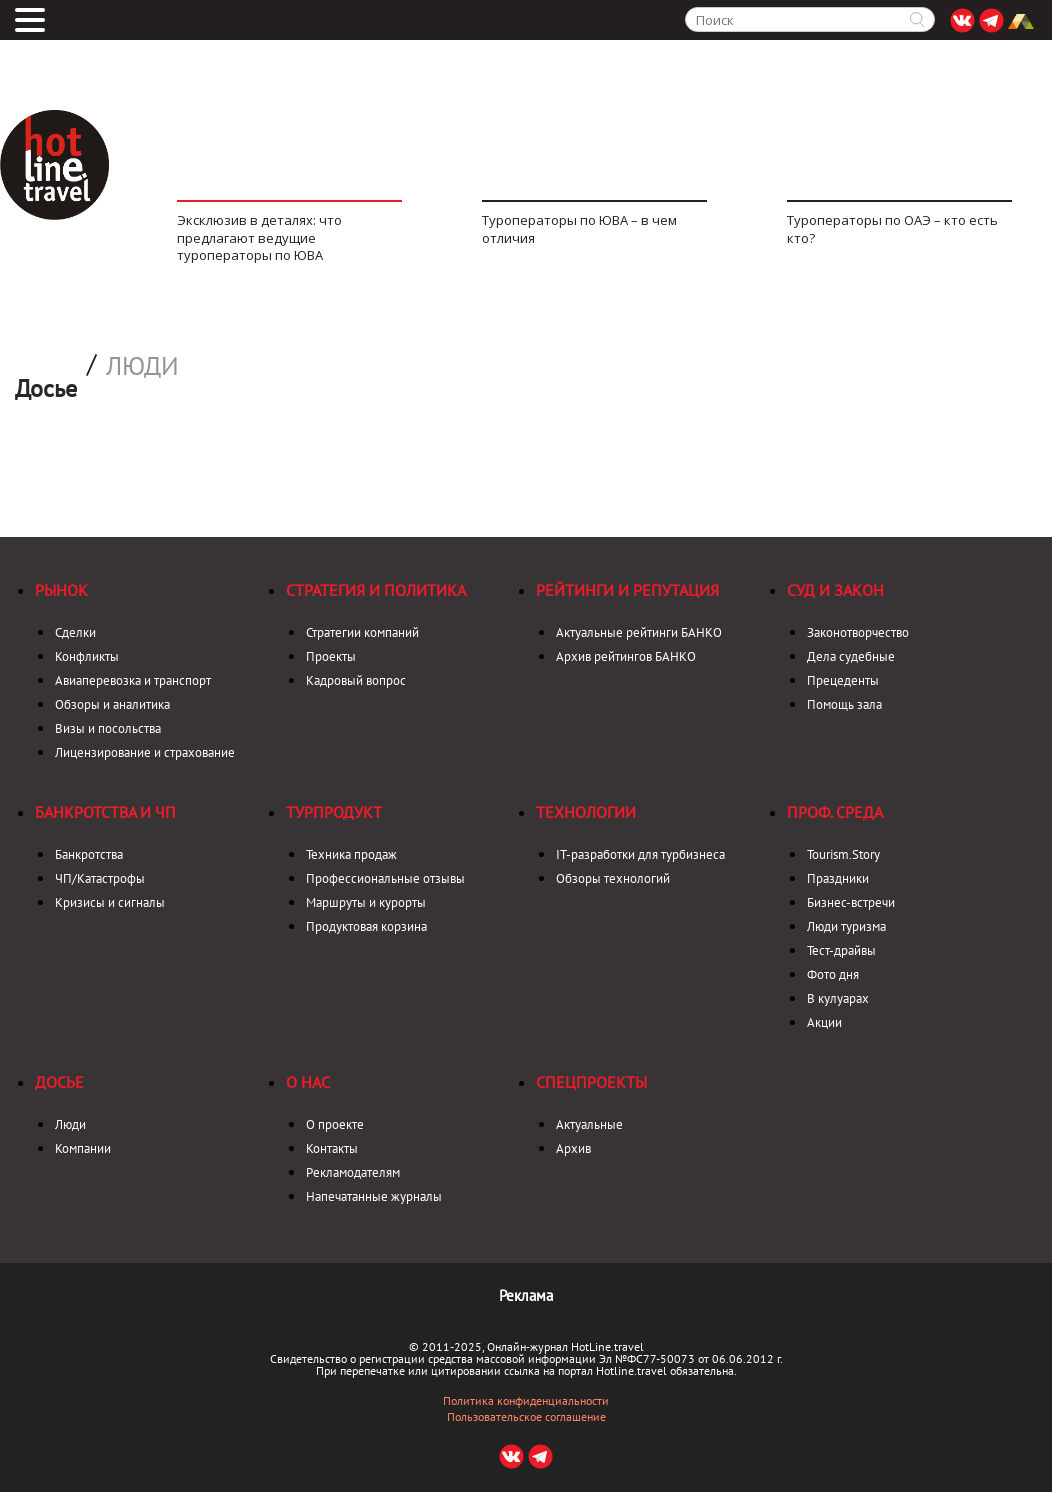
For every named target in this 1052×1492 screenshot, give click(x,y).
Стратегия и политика (376, 590)
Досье (59, 1082)
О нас (308, 1082)
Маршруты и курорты (366, 902)
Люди (142, 366)
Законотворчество (858, 632)
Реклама (526, 1295)
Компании (83, 1148)
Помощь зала (844, 704)
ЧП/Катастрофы (100, 878)
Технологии (586, 812)
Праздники (838, 878)
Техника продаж (351, 854)
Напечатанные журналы (374, 1196)
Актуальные (589, 1124)
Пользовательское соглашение (526, 1417)
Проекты (331, 656)
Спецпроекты (591, 1082)
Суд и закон (835, 590)
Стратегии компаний (362, 632)
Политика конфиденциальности (526, 1401)
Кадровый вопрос (356, 680)
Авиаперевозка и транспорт (133, 680)
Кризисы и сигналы (110, 902)
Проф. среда (835, 812)
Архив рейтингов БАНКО (626, 656)
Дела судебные (851, 656)
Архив (573, 1148)
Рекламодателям (353, 1172)
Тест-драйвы (841, 950)
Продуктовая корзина (366, 926)
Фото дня (833, 974)
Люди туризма (846, 926)
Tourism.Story (843, 854)
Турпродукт (334, 812)
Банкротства (89, 854)
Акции (824, 1022)
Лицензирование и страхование (145, 752)
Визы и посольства (108, 728)
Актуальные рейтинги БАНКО (639, 632)
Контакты (332, 1148)
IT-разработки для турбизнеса (640, 854)
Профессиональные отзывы (385, 878)
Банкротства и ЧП (105, 812)
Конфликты (87, 656)
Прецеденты (843, 680)
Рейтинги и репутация (627, 590)
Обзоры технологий (613, 878)
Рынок (61, 590)
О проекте (335, 1124)
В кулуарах (838, 998)
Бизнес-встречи (851, 902)
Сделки (75, 632)
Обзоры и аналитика (112, 704)
